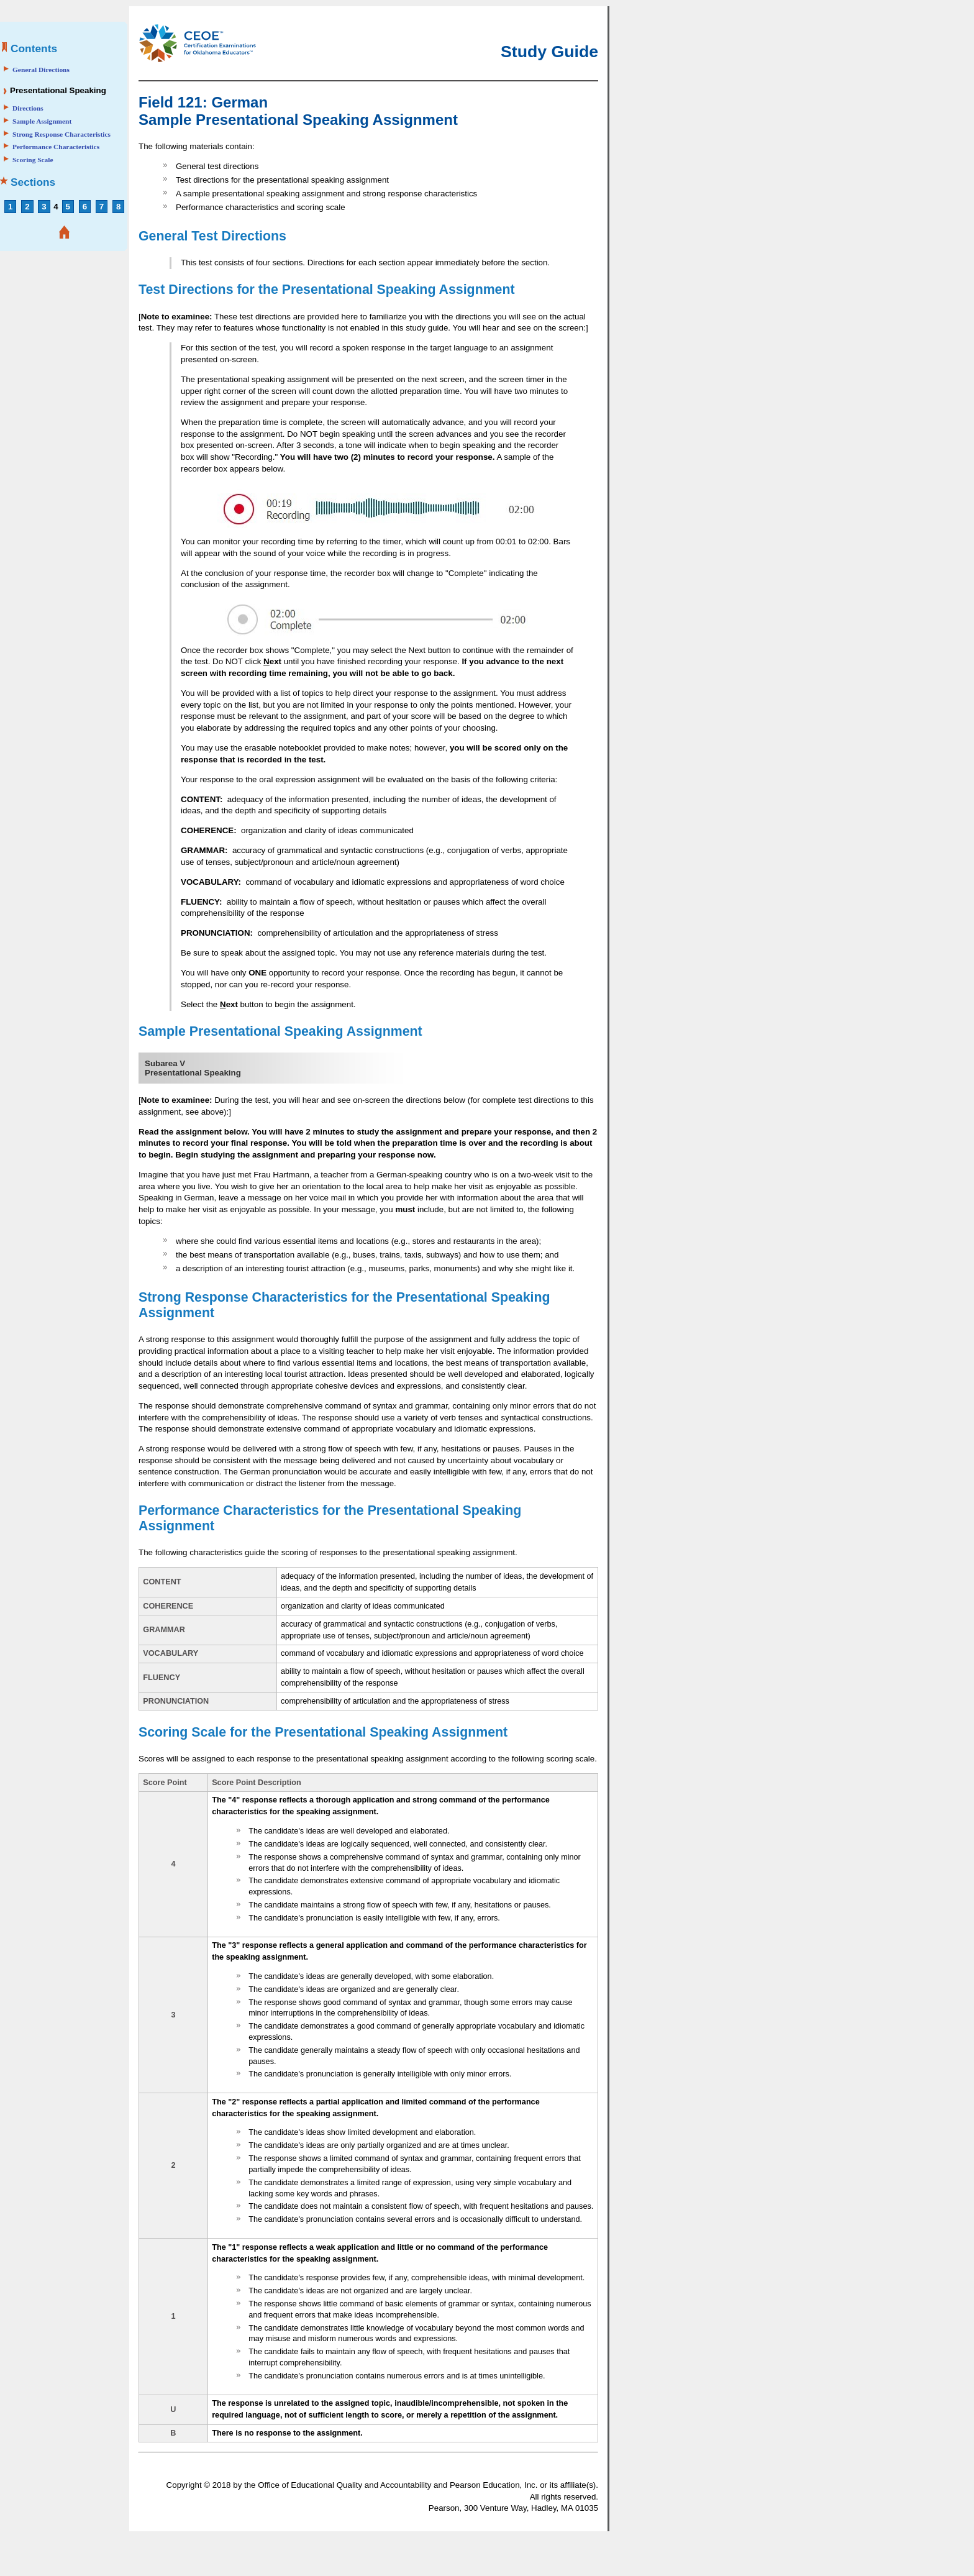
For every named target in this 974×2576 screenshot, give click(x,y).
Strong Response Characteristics (61, 134)
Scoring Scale (32, 159)
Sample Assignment (41, 121)
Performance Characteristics (55, 146)
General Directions (41, 69)
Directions (27, 108)
